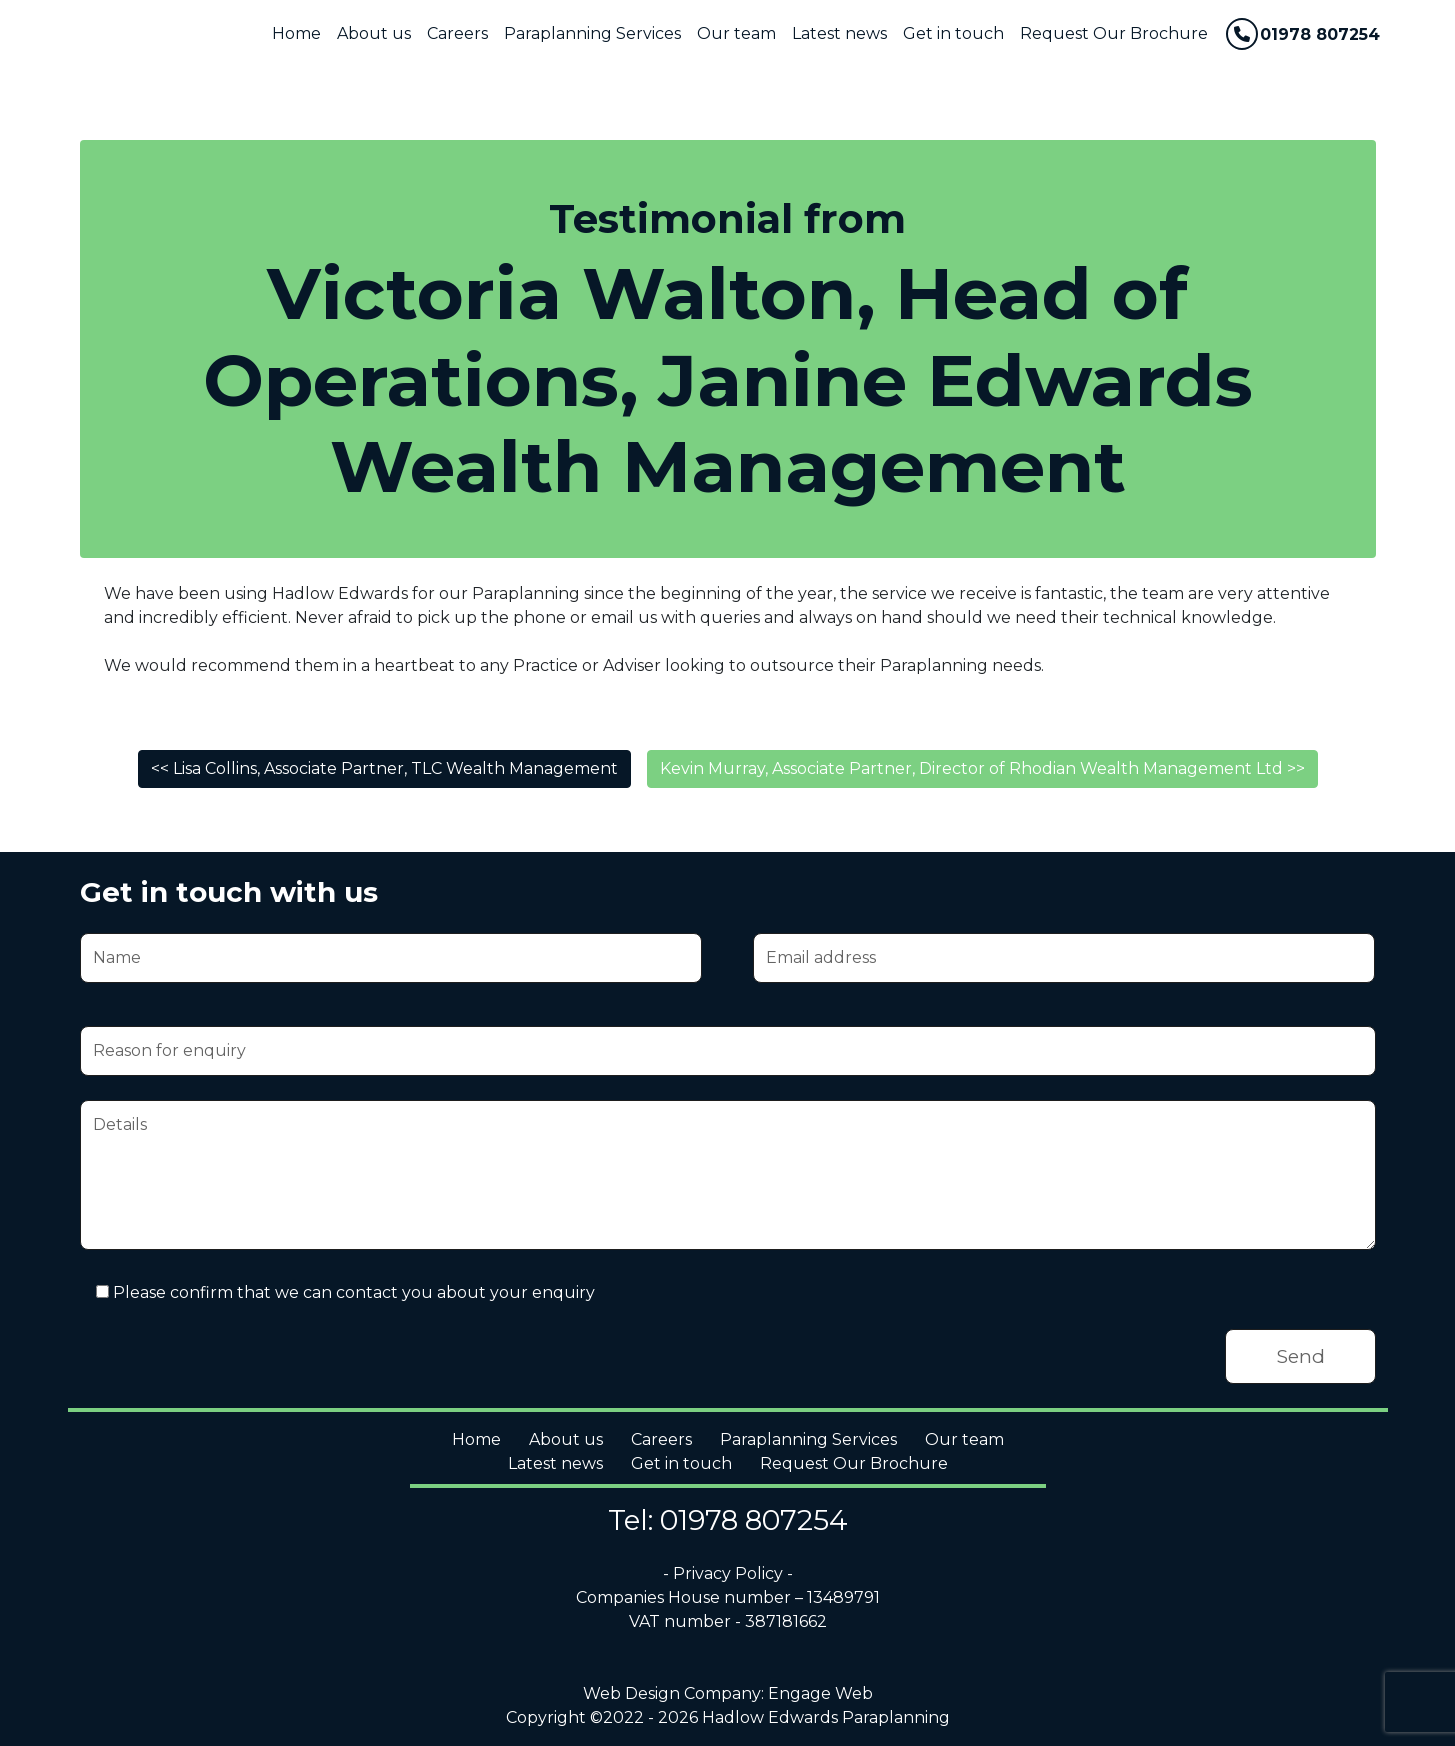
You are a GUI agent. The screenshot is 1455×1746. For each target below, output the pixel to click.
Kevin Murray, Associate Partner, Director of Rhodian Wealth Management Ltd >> (982, 768)
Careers (457, 33)
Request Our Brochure (1114, 33)
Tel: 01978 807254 (728, 1520)
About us (374, 33)
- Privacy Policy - (728, 1573)
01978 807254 (1303, 34)
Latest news (839, 33)
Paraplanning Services (592, 33)
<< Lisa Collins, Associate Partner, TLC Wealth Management (384, 768)
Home (296, 33)
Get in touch (953, 33)
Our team (736, 33)
